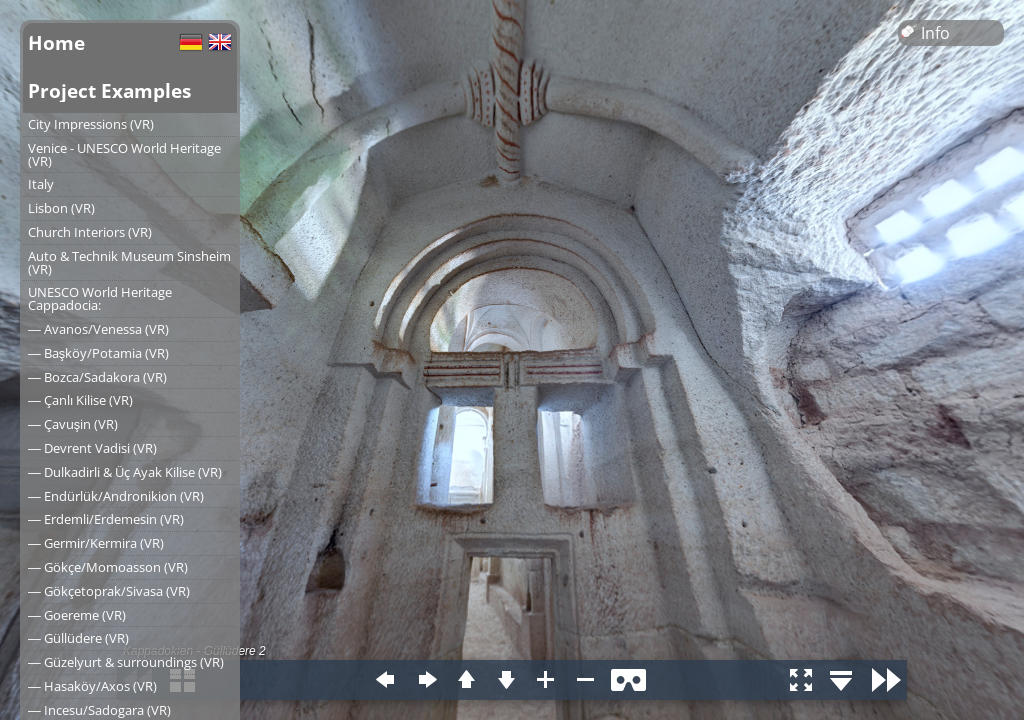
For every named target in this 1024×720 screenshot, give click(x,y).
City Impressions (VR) (91, 124)
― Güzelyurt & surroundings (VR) (126, 662)
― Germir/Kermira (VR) (96, 543)
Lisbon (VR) (61, 208)
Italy (41, 184)
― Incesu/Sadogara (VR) (99, 710)
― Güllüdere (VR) (78, 638)
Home (56, 42)
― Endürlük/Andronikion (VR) (116, 496)
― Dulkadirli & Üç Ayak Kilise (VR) (125, 472)
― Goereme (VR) (77, 615)
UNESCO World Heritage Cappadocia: (100, 298)
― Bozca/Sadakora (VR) (97, 377)
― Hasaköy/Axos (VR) (92, 686)
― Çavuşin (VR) (73, 424)
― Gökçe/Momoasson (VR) (108, 567)
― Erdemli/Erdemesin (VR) (106, 519)
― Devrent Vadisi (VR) (92, 448)
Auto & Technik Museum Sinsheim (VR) (129, 262)
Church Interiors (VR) (90, 232)
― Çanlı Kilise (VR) (80, 400)
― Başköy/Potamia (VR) (98, 353)
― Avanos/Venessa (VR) (98, 329)
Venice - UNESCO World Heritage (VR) (124, 154)
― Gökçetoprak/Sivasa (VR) (109, 591)
